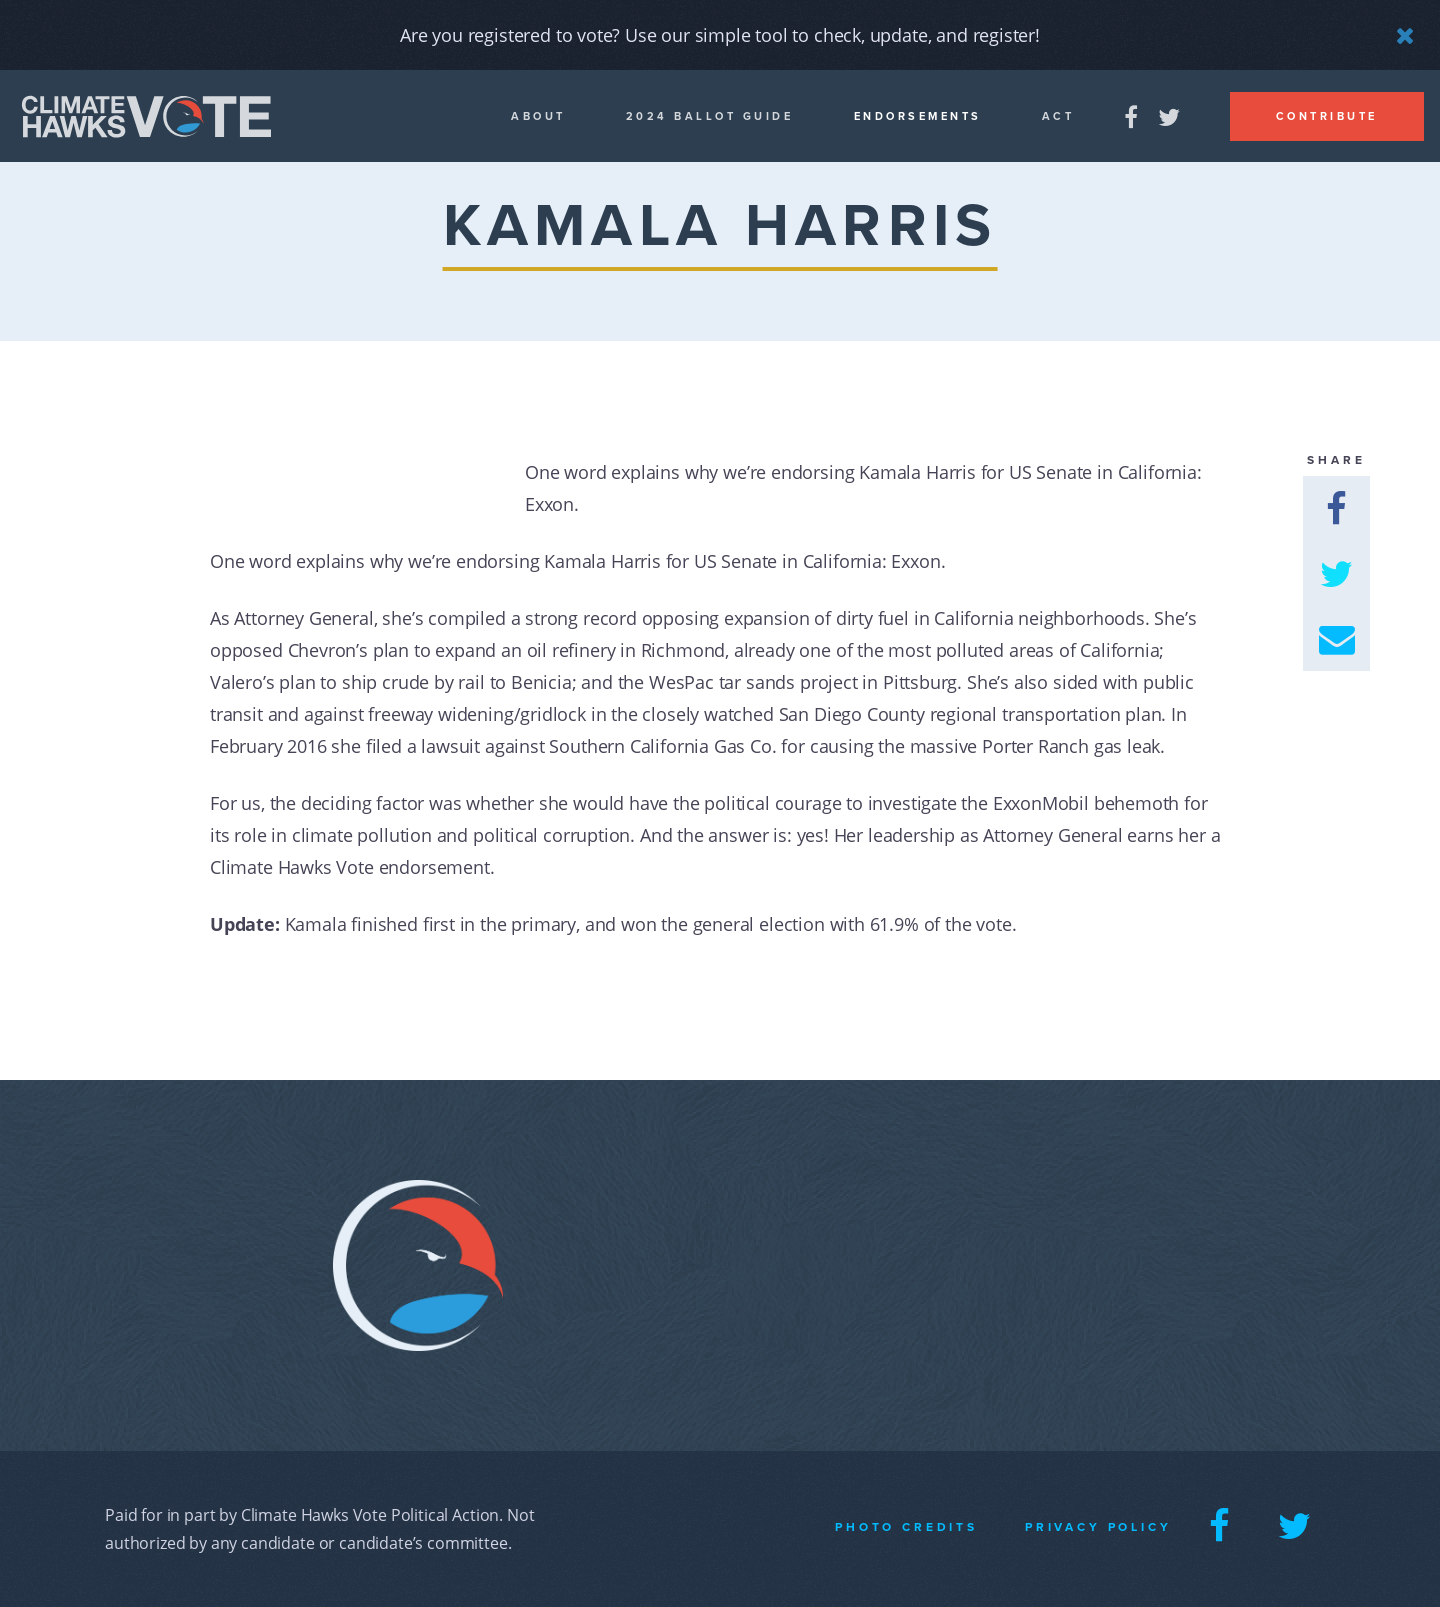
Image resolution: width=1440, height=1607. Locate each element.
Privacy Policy (1098, 1527)
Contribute (1327, 116)
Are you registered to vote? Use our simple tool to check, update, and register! (720, 35)
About (538, 116)
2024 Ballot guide (710, 116)
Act (1058, 116)
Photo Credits (906, 1527)
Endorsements (918, 116)
